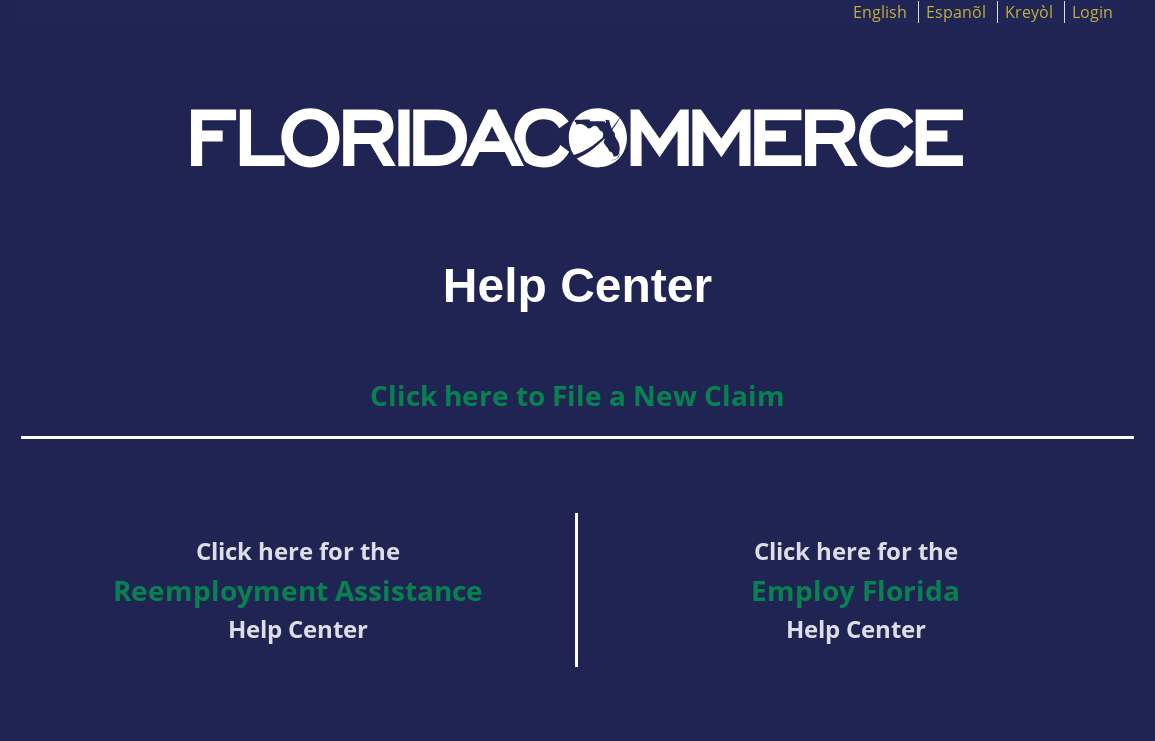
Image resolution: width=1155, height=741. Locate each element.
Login (1092, 12)
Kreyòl (1029, 12)
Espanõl (956, 12)
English (880, 12)
